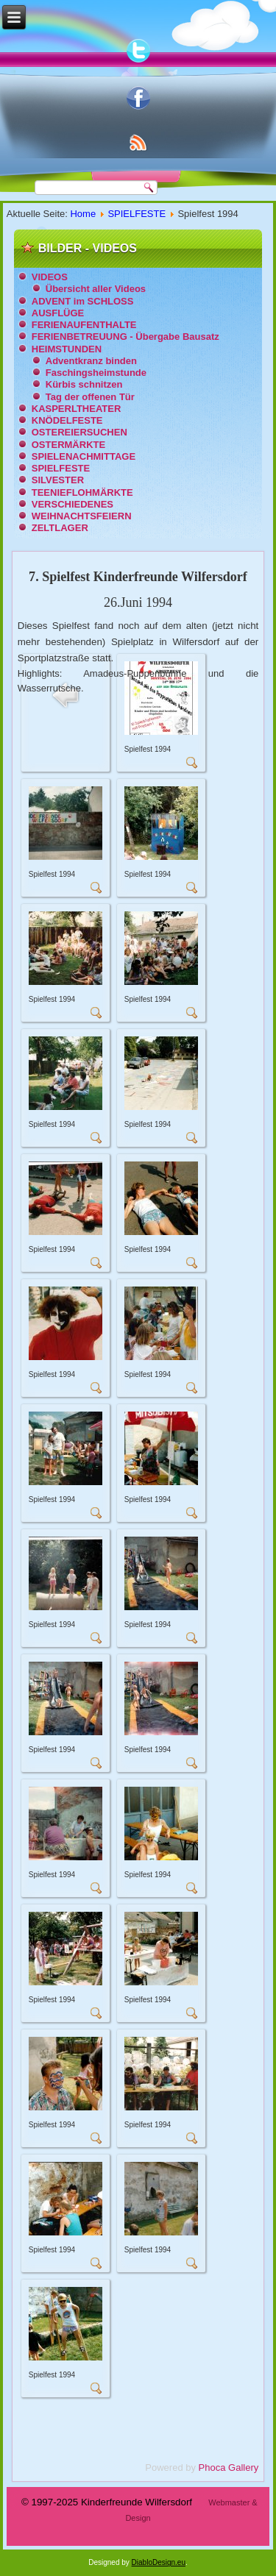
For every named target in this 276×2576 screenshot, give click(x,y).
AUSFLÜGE (58, 313)
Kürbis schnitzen (84, 384)
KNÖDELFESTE (67, 420)
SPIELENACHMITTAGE (83, 456)
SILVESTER (58, 479)
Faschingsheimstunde (96, 372)
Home (83, 213)
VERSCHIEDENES (72, 504)
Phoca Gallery (229, 2467)
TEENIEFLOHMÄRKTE (82, 492)
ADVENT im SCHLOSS (83, 301)
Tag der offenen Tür (90, 396)
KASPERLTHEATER (76, 408)
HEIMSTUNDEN (67, 349)
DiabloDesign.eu (158, 2562)
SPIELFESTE (136, 213)
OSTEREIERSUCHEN (79, 432)
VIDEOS (50, 276)
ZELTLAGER (60, 527)
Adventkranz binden (91, 360)
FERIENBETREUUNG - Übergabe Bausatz (125, 336)
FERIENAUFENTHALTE (84, 324)
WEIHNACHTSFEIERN (82, 516)
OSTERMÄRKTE (68, 444)
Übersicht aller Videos (96, 288)
